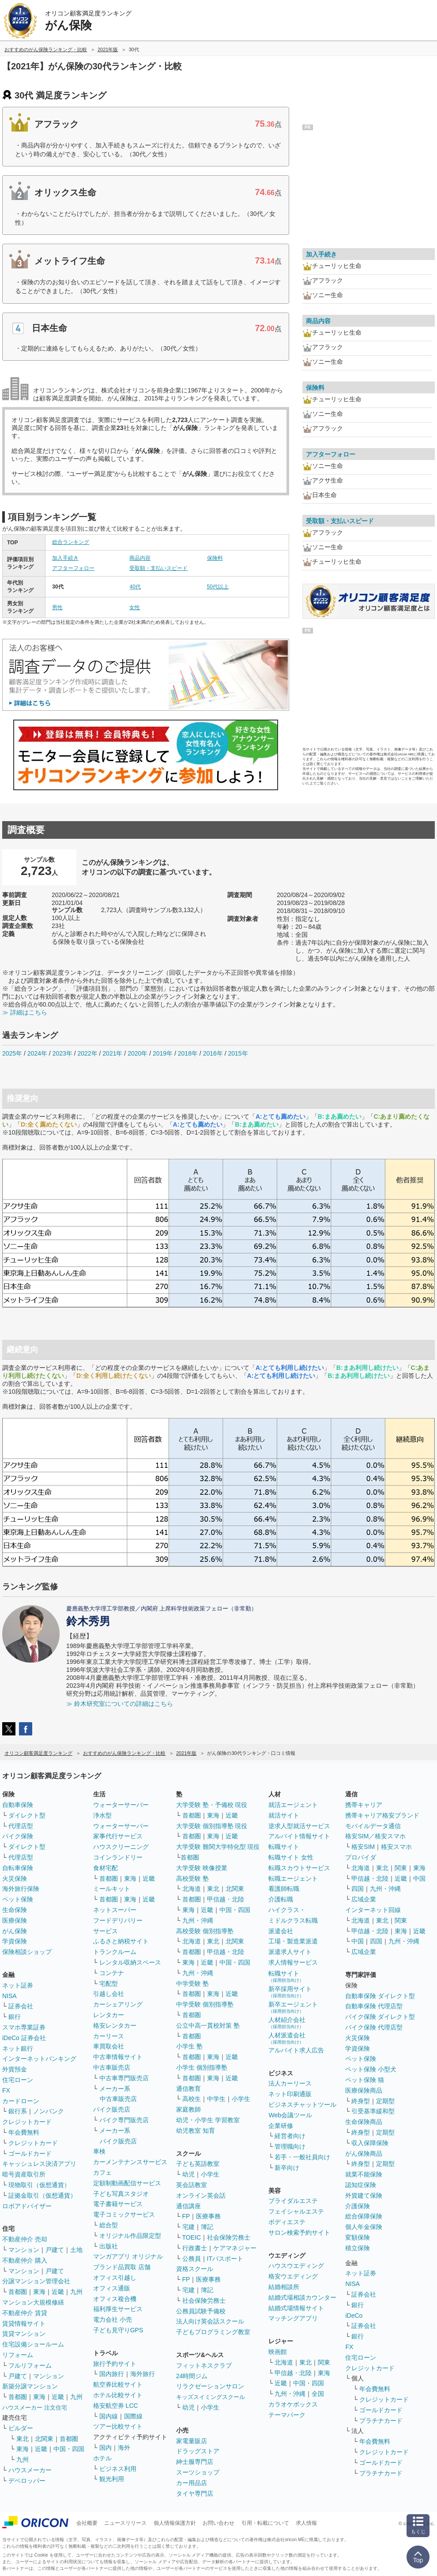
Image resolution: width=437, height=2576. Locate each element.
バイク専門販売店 (124, 2119)
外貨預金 (14, 2069)
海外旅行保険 (20, 1888)
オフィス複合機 (114, 2298)
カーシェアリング (118, 2004)
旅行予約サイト (114, 2363)
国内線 (108, 2416)
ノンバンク (48, 2111)
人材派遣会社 (286, 2038)
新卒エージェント (293, 2007)
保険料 (215, 558)
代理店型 (20, 1825)
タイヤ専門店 (194, 2493)
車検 (99, 2151)
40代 (134, 587)
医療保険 (14, 1920)
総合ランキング (70, 542)
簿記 (207, 2226)
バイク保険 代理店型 (374, 2027)
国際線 (133, 2416)
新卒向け (287, 2167)
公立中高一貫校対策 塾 (208, 2025)
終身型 (360, 2101)
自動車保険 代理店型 (374, 2006)
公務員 (191, 2258)
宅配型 (108, 1983)
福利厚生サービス (118, 2308)
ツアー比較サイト (118, 2426)
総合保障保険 (363, 2216)
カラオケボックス (293, 2404)
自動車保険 (17, 1804)
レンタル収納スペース (130, 1962)
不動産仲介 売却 (24, 2239)
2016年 (213, 1053)
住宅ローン (17, 2079)
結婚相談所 (283, 2286)
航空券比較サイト (118, 2384)
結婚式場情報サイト (296, 2308)
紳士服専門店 (194, 2461)
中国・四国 (68, 2448)
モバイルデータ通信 (373, 1825)
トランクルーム (114, 1951)
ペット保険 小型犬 (370, 2069)
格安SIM (363, 1846)
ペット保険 (17, 1899)
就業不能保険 (363, 2174)
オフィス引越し (114, 2277)
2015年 (238, 1053)
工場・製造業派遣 (293, 1941)
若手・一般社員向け (302, 2157)
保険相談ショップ (27, 1951)
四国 (357, 1888)
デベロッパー (26, 2480)
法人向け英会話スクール (210, 2321)
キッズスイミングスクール (210, 2397)
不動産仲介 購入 (24, 2260)
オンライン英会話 (201, 2195)
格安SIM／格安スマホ (375, 1836)
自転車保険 (17, 1867)
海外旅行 (142, 2373)
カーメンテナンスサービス (130, 2161)
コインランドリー (118, 1857)
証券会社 (20, 2006)
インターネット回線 (373, 1909)
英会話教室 (191, 2184)
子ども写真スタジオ (121, 2193)
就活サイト (283, 1815)
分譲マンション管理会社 (36, 2281)
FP (186, 2216)
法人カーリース (290, 2083)
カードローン (20, 2101)
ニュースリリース (125, 2523)
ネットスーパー (114, 1909)
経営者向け (290, 2135)
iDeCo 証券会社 (24, 2037)
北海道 (191, 1888)
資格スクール (194, 2268)
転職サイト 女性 (290, 1857)
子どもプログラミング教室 (213, 2331)
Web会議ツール (290, 2115)
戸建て (54, 2249)
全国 (318, 2393)
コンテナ (111, 1972)
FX (6, 2090)
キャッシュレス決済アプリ (39, 2163)
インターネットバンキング (39, 2058)
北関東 (44, 2438)
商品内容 (140, 558)
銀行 (14, 2016)
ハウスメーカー (30, 2470)
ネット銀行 (17, 2048)
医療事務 (208, 2216)
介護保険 (357, 2206)
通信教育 (188, 2088)
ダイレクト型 (26, 1815)
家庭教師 (188, 2109)
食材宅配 (105, 1867)
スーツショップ (197, 2472)
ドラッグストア (197, 2451)
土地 (76, 2249)
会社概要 (87, 2523)
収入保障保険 (369, 2142)
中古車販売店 (111, 2067)
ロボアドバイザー (27, 2206)
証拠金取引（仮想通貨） (42, 2195)
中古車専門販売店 (124, 2078)
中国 (419, 1878)
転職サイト (283, 1846)
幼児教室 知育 (195, 2130)
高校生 (191, 2098)
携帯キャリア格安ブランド (382, 1815)
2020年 (137, 1053)
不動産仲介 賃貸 (24, 2312)
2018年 (188, 1053)
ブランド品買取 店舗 (122, 2267)
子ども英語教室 (197, 2163)
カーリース (108, 2036)
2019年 (163, 1053)
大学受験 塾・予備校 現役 (212, 1804)
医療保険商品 (363, 2090)
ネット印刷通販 (290, 2093)
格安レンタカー (114, 2025)
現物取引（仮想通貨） (39, 2184)
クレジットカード (27, 2121)
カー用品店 (191, 2482)
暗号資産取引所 (23, 2174)
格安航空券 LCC (115, 2405)
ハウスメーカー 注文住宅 (34, 2407)
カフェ (102, 2172)
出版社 (108, 2246)
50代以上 (218, 587)
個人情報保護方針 (175, 2523)
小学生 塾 (189, 2046)
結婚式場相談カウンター (302, 2297)
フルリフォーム (30, 2365)
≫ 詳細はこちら (24, 1012)
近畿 (58, 2291)
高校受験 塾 (192, 1878)
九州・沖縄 (197, 1920)
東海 (39, 2291)
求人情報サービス (293, 1962)
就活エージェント (293, 1804)
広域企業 (363, 1899)
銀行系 (17, 2111)
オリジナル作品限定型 (130, 2235)
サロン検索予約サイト (299, 2232)
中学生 (216, 2098)
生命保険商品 (363, 2121)
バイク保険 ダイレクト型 (380, 2016)
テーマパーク (286, 2414)
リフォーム (17, 2354)
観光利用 (111, 2478)
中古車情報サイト (118, 2056)
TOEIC (191, 2237)
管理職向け (290, 2146)
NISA (9, 1995)
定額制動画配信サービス (127, 2183)
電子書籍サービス (118, 2203)
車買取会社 (108, 2046)
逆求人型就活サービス (299, 1825)
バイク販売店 (111, 2109)
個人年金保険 (363, 2226)
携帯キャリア (363, 1804)
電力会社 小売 (112, 2319)
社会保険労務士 (228, 2237)
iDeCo (353, 2315)
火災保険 (14, 1878)
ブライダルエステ (293, 2200)
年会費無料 (23, 2132)
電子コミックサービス (124, 2214)
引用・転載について (265, 2523)
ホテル (102, 2458)
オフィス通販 (111, 2288)
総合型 (108, 2225)
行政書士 (194, 2248)
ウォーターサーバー (121, 1804)
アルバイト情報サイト (299, 1836)
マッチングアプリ (293, 2318)
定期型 (385, 2101)
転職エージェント (293, 1878)
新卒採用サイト (290, 1991)
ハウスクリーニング (121, 1846)
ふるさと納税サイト (121, 1941)
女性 (134, 607)
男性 (57, 607)
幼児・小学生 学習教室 (208, 2119)
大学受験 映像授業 (201, 1867)
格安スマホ (396, 1846)
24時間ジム (192, 2376)
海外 (124, 2447)
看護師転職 (283, 1888)
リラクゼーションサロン (210, 2386)
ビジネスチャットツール (302, 2104)
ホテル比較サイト (118, 2395)
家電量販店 (191, 2440)
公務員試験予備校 (201, 2311)
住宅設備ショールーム (33, 2344)
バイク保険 (17, 1836)
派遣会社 (280, 1931)
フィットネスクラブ (204, 2365)
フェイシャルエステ (296, 2211)
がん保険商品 (363, 2153)
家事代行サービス (118, 1836)
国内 (105, 2447)
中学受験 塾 (192, 1983)
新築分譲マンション (30, 2386)
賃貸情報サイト (23, 2323)
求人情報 (306, 2523)
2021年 (112, 1053)
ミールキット (111, 1888)
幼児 (188, 2174)
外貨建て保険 (363, 2195)
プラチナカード (381, 2420)
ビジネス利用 (117, 2468)
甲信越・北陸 (225, 1899)
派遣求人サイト (290, 1951)
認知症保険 (360, 2184)
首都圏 (17, 2291)
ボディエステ (286, 2221)
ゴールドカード (30, 2153)
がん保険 (14, 1931)
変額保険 (357, 2237)
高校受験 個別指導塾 (205, 1931)
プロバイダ (360, 1857)
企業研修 (280, 2125)
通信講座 (188, 2206)
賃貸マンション (23, 2333)
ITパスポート (225, 2258)
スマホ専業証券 (23, 2027)
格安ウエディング (293, 2276)
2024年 (37, 1053)
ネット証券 (17, 1985)
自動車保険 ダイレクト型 (380, 1995)
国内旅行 (111, 2373)
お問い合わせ (218, 2523)
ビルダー (20, 2428)
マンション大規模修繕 (33, 2302)
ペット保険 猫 (364, 2079)
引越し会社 (108, 1993)
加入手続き (65, 558)
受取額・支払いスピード (158, 568)
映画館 (277, 2351)
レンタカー (108, 2014)
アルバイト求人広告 (296, 2050)
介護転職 (280, 1899)
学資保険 (14, 1941)
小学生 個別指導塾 (201, 2067)
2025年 (12, 1053)
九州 (76, 2291)
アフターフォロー (73, 568)
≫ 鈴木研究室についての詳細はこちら (119, 1703)
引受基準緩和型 (373, 2111)
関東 (324, 2362)
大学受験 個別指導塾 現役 (212, 1825)
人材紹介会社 (286, 2022)
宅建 (188, 2226)
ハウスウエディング (296, 2265)
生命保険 (14, 1909)
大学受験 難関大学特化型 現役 (218, 1846)
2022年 (87, 1053)
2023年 (62, 1053)
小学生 (241, 2098)
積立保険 (357, 2248)
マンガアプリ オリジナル (128, 2256)
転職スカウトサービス (299, 1867)
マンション (23, 2249)
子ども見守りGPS (118, 2330)
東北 (22, 2438)
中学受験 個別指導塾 (205, 2004)
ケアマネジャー (234, 2248)
